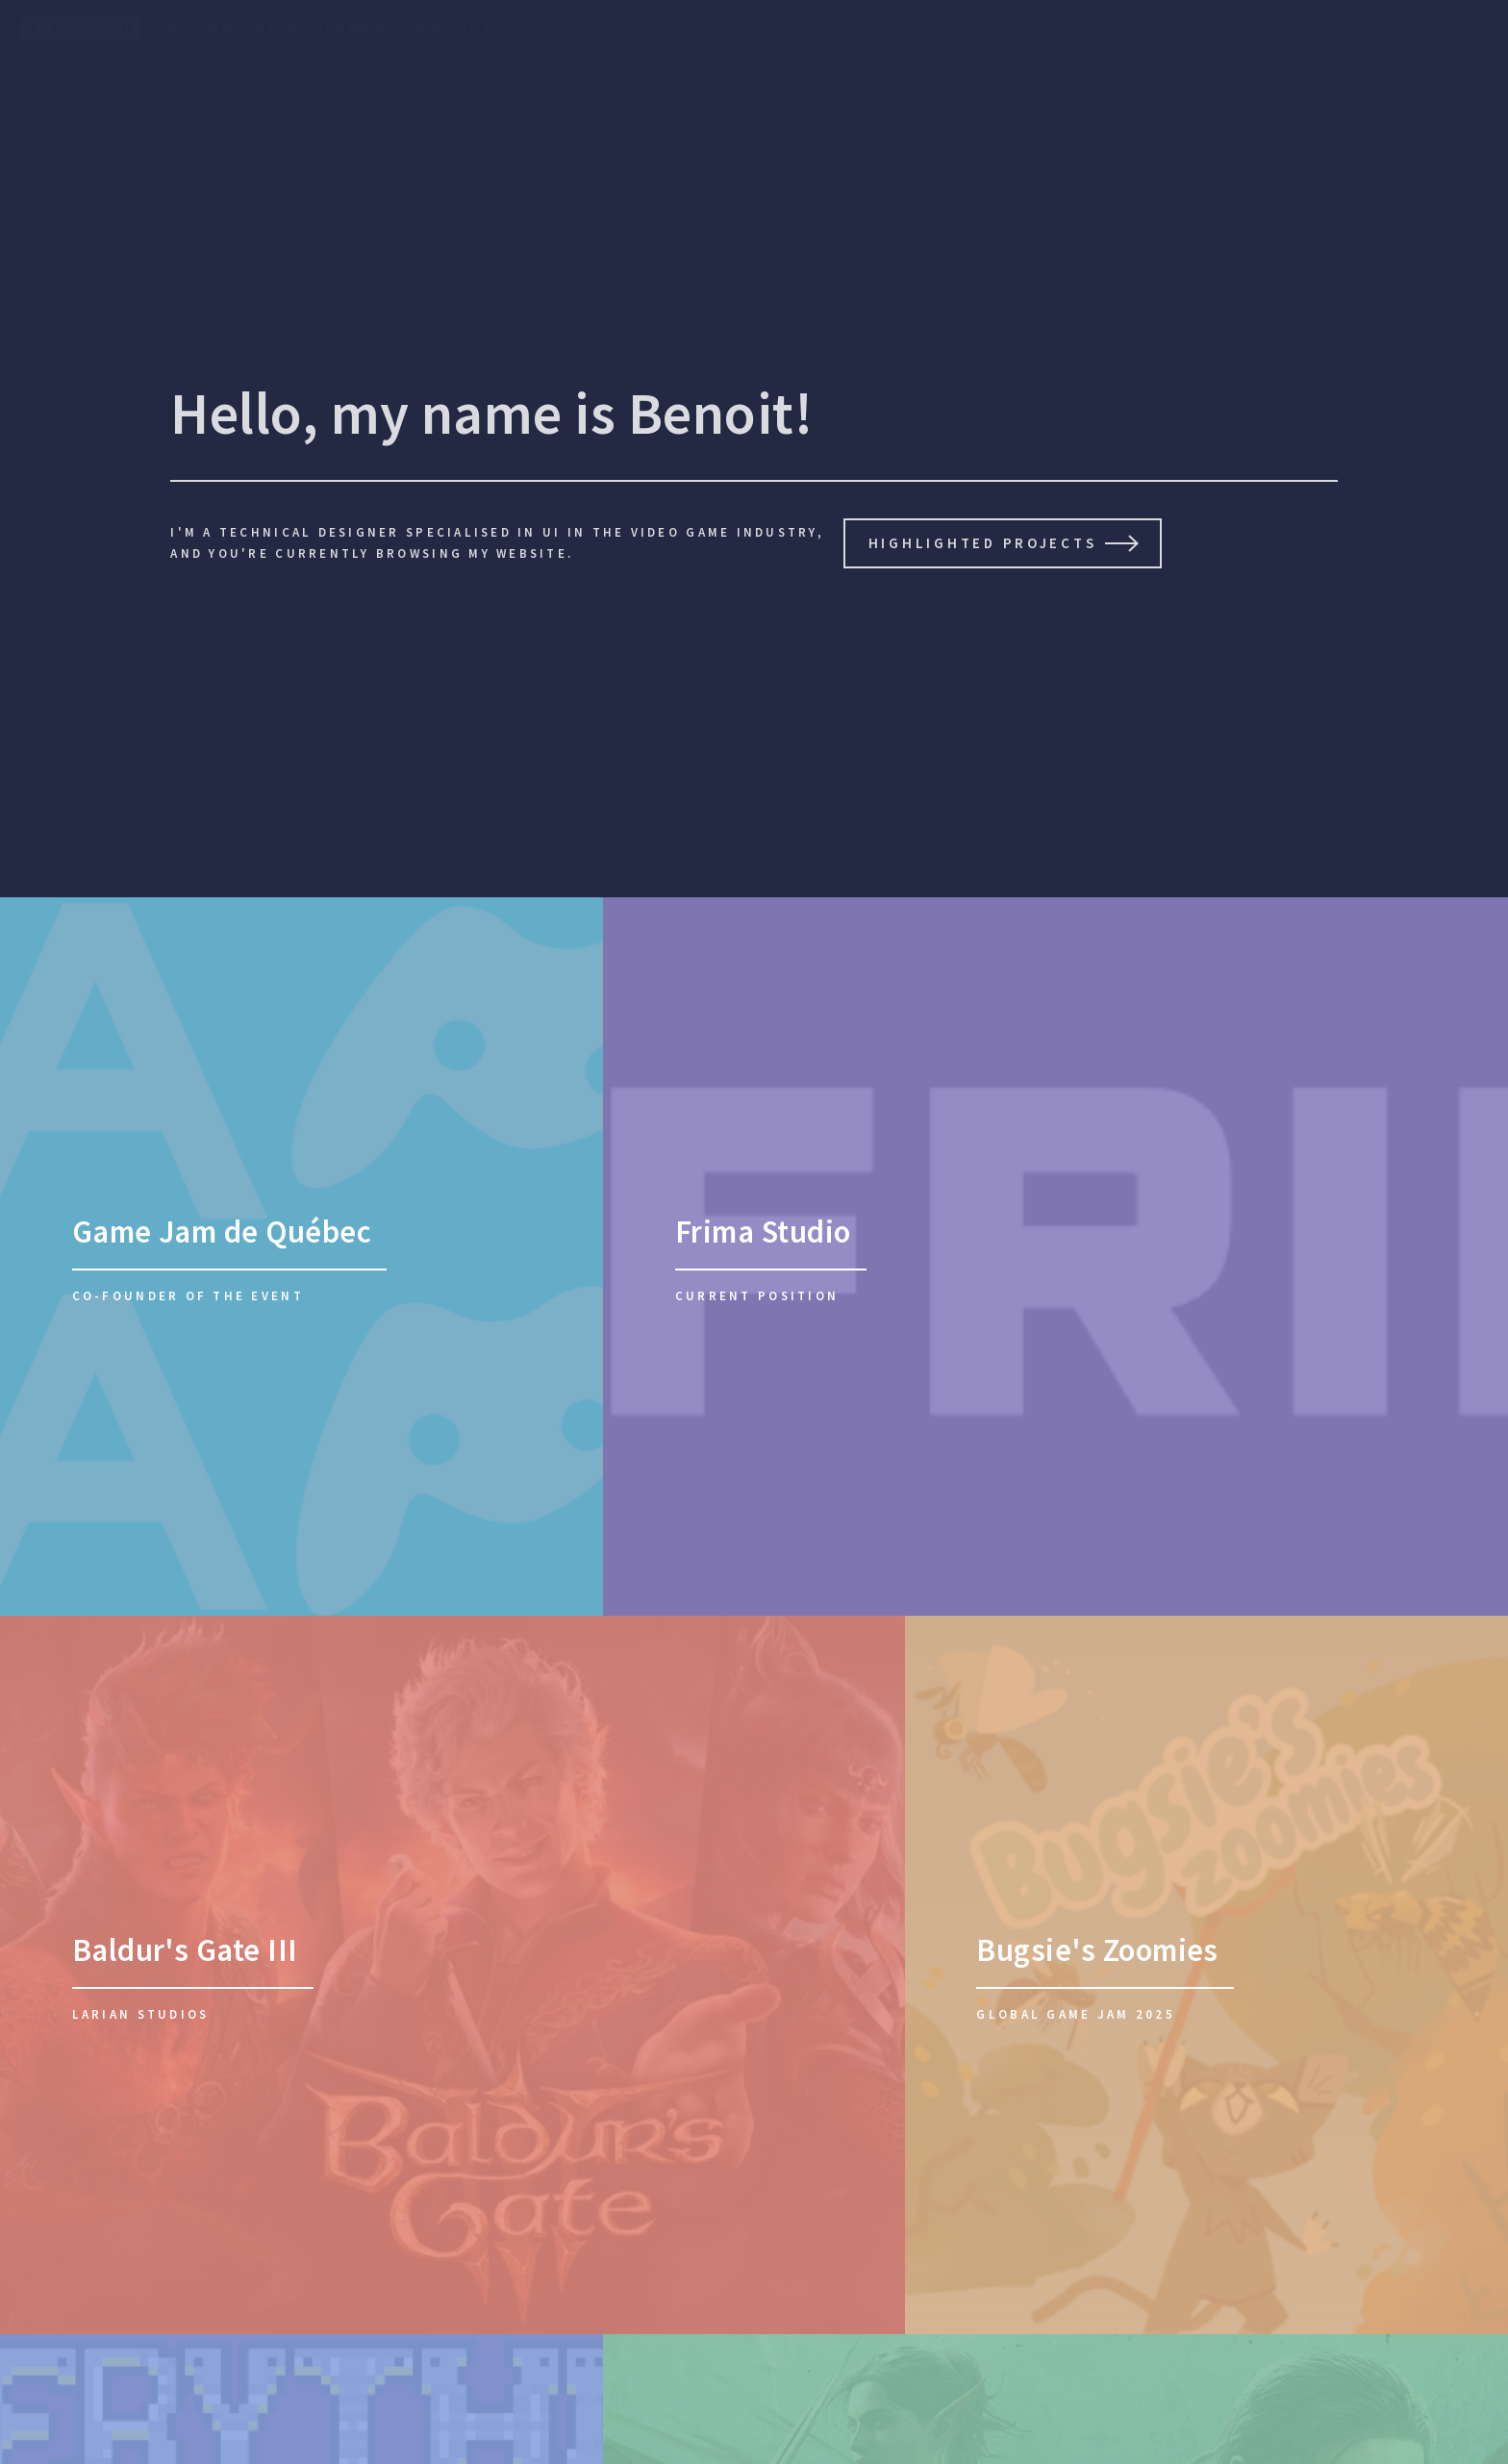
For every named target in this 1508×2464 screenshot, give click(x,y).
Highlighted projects (982, 543)
